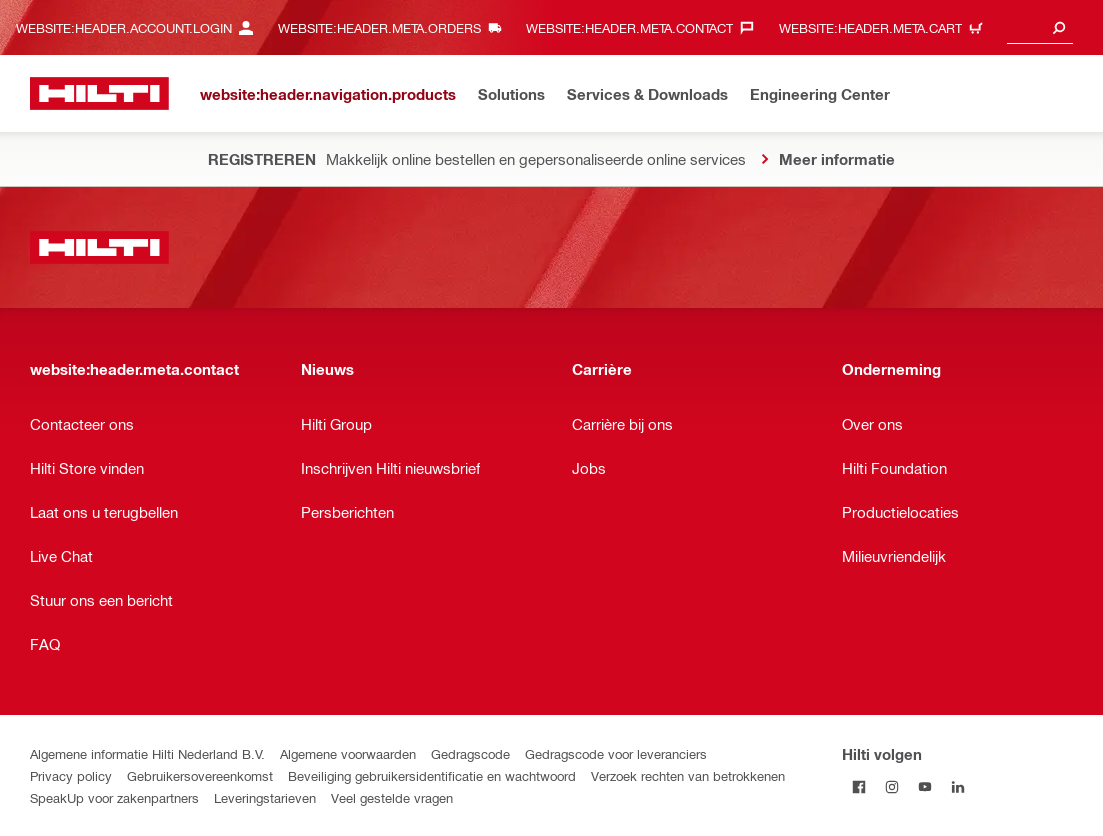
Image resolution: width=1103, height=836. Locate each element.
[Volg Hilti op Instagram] (891, 786)
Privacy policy (71, 775)
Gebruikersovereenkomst (200, 775)
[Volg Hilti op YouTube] (924, 786)
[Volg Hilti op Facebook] (858, 786)
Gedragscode (470, 753)
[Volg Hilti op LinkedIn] (957, 786)
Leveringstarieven (265, 797)
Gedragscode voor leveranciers (616, 753)
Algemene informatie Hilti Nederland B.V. (147, 753)
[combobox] (1040, 27)
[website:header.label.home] (99, 93)
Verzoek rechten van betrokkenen (688, 775)
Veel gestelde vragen (392, 797)
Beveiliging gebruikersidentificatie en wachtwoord (432, 775)
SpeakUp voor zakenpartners (114, 797)
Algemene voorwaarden (348, 753)
